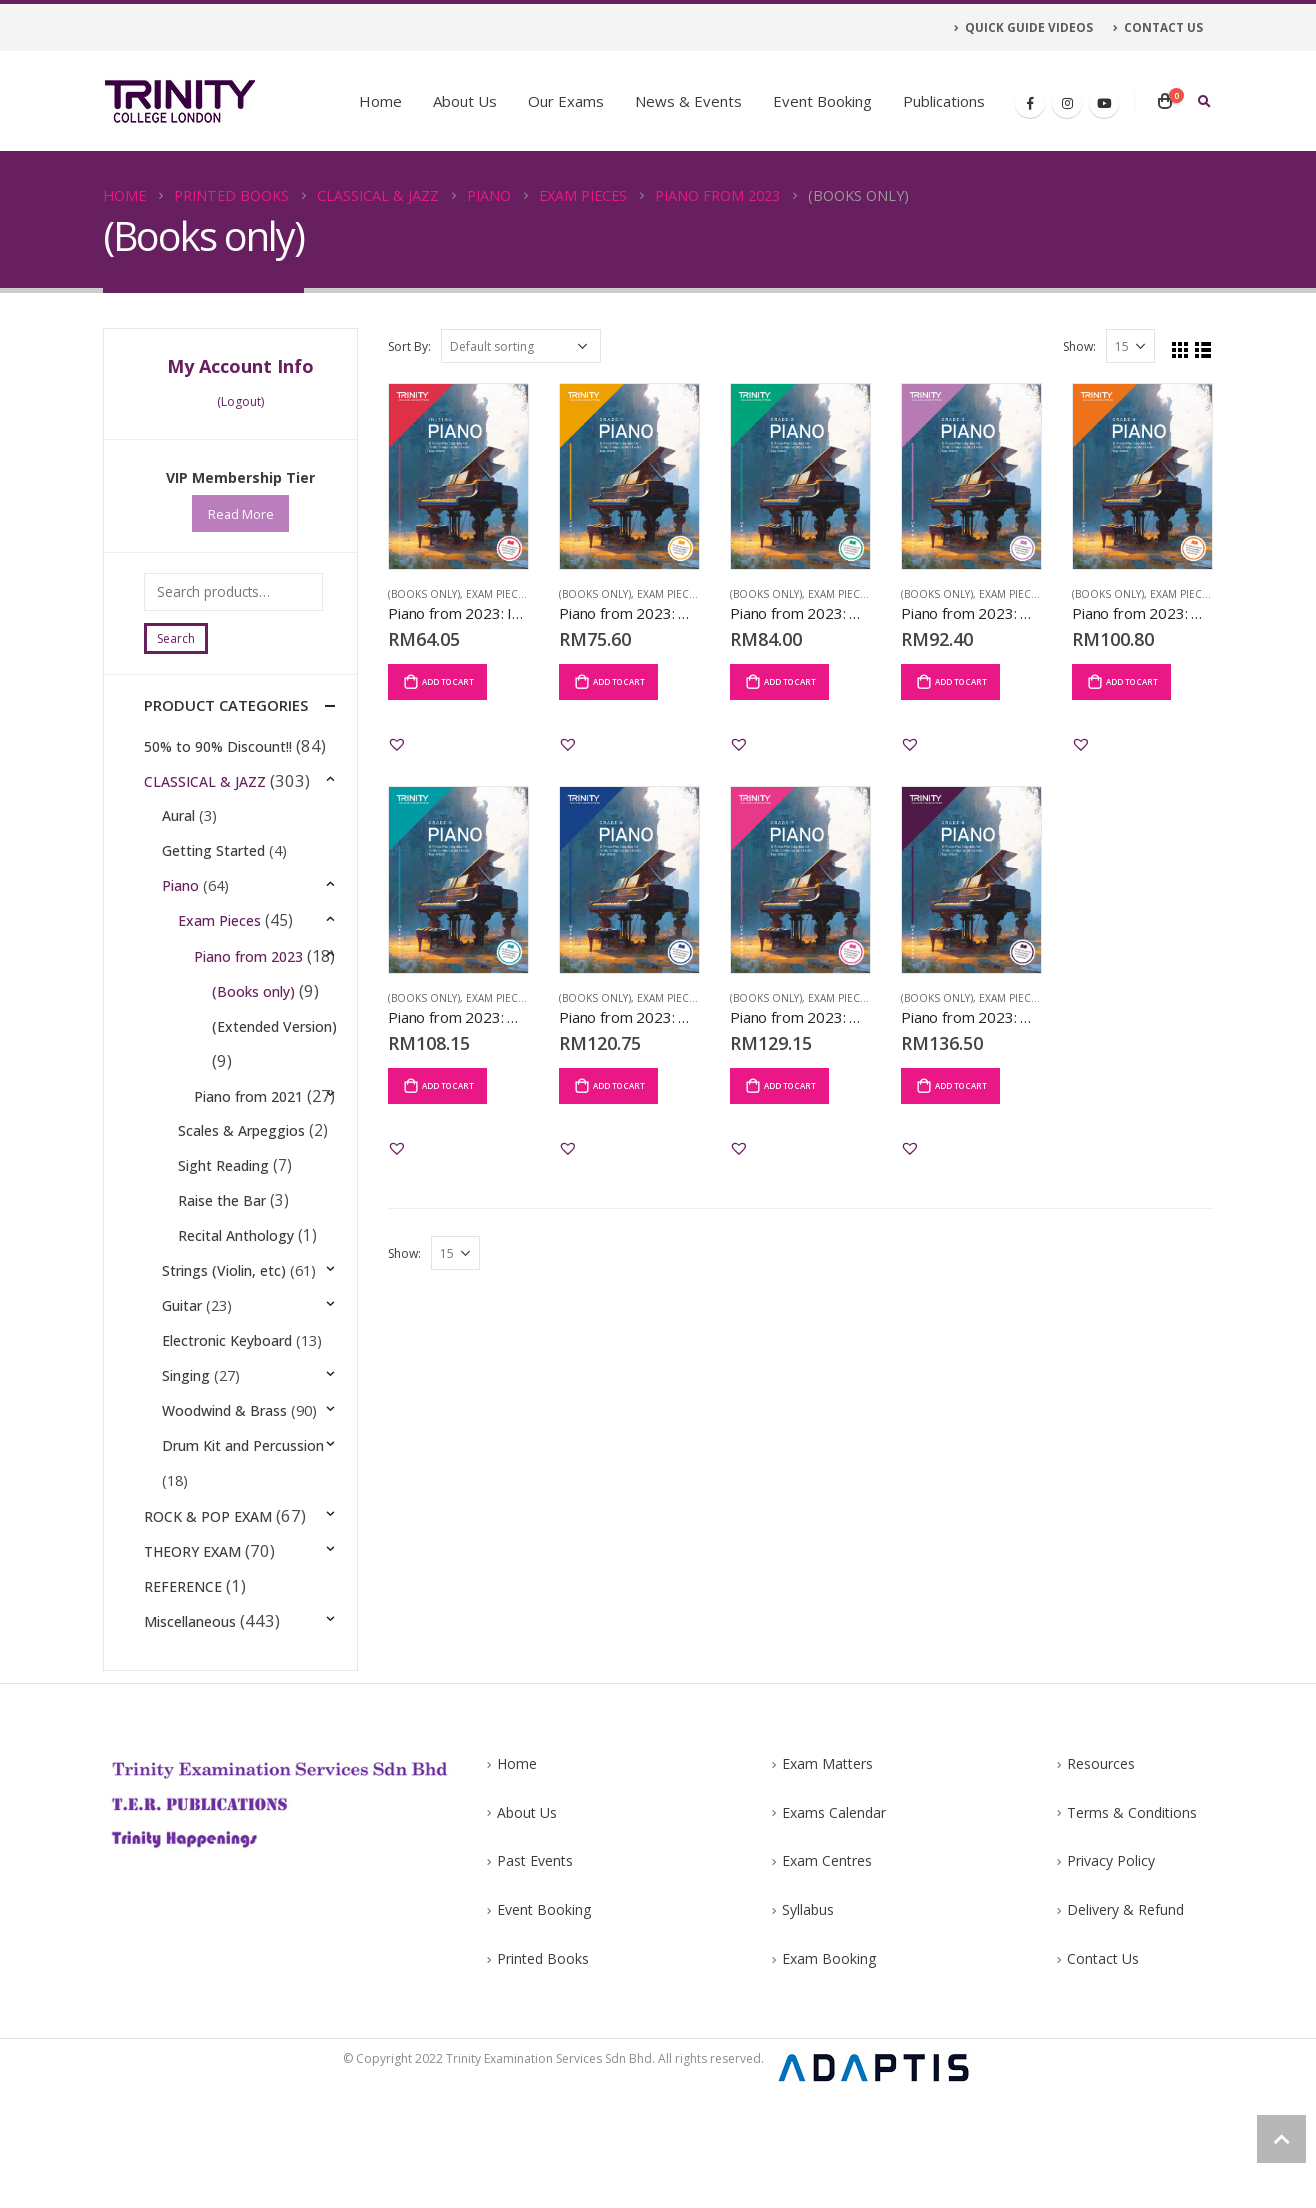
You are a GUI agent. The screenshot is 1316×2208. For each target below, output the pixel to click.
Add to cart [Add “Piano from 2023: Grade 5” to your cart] (448, 1085)
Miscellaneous (190, 1703)
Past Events (535, 1970)
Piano (180, 886)
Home (380, 101)
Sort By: (409, 346)
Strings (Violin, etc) (224, 1353)
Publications (944, 101)
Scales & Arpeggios (243, 1213)
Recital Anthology (238, 1318)
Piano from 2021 (252, 1143)
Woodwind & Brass (224, 1493)
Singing (186, 1458)
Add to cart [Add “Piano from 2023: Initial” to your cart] (448, 681)
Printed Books (543, 2068)
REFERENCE (183, 1668)
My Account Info (240, 366)
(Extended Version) (249, 1064)
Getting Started (213, 851)
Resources (1101, 1873)
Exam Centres (827, 1970)
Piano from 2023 (252, 956)
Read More (241, 514)
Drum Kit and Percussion (243, 1528)
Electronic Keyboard (227, 1423)
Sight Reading (225, 1248)
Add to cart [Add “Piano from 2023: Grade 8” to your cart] (961, 1085)
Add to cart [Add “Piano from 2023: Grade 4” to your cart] (1132, 681)
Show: (1079, 346)
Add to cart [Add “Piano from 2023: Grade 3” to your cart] (961, 681)
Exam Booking (829, 2068)
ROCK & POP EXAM (208, 1598)
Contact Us (1103, 2068)
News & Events (688, 101)
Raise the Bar (224, 1283)
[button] (397, 744)
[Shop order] (521, 346)
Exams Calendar (834, 1922)
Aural (178, 816)
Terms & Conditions (1132, 1922)
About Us (465, 101)
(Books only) (424, 594)
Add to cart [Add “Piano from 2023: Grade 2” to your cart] (790, 681)
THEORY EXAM (192, 1633)
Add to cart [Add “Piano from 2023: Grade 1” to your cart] (619, 681)
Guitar (182, 1388)
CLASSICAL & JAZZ (205, 781)
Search (176, 638)
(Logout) (240, 401)
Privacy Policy (1111, 1970)
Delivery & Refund (1125, 2019)
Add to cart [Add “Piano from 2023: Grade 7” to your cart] (790, 1085)
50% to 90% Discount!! (218, 746)
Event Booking (822, 101)
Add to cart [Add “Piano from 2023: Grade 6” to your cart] (619, 1085)
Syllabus (808, 2019)
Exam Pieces (498, 594)
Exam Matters (827, 1873)
